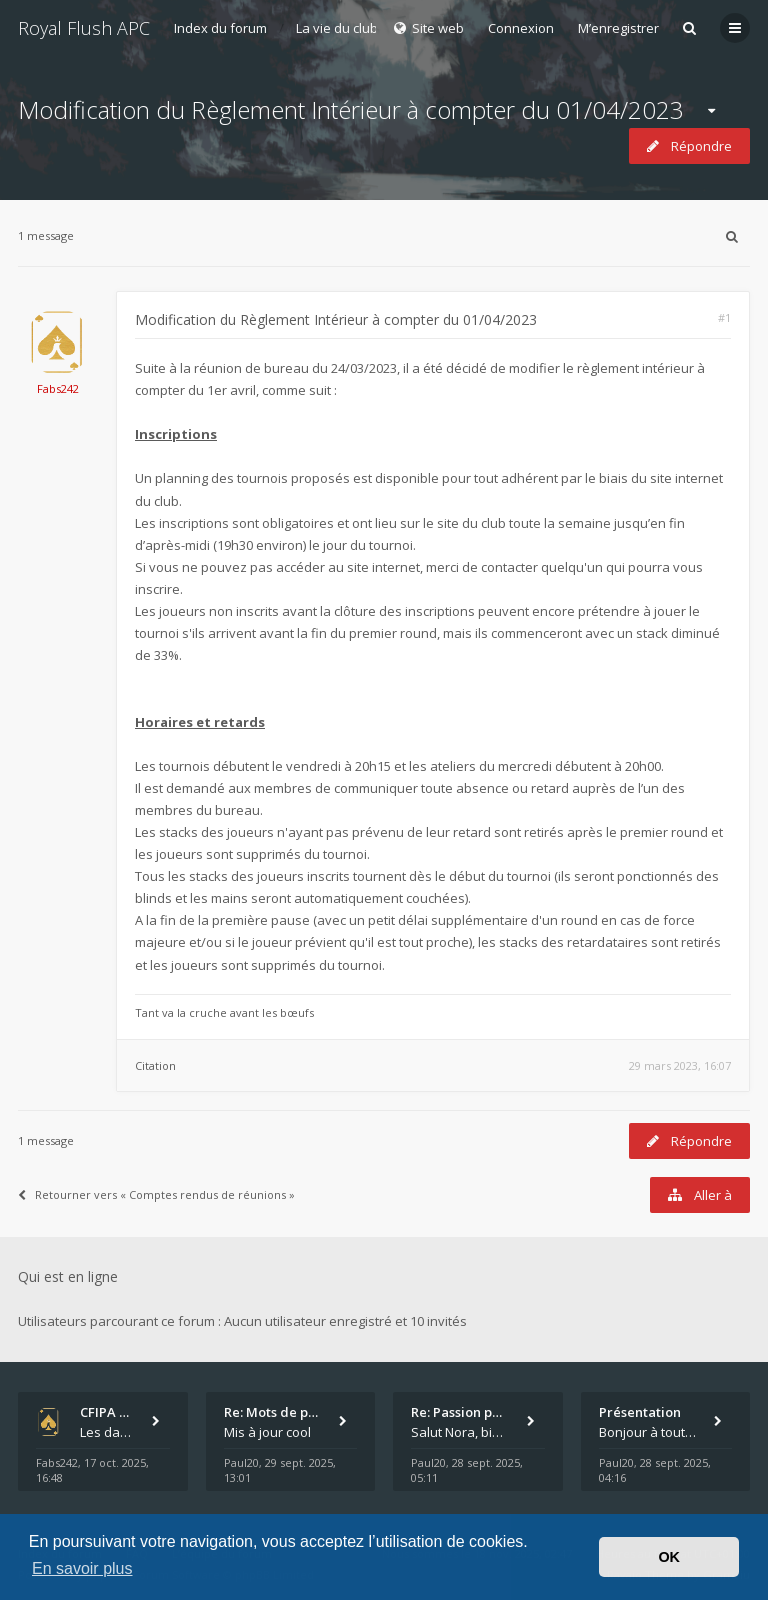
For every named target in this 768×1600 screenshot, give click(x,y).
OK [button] (669, 1557)
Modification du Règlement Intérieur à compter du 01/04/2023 (351, 109)
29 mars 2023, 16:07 (680, 1065)
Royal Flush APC (84, 28)
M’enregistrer (618, 28)
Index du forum (220, 28)
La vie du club (337, 28)
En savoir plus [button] (82, 1568)
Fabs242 (58, 388)
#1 (724, 317)
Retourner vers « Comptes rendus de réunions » (156, 1194)
